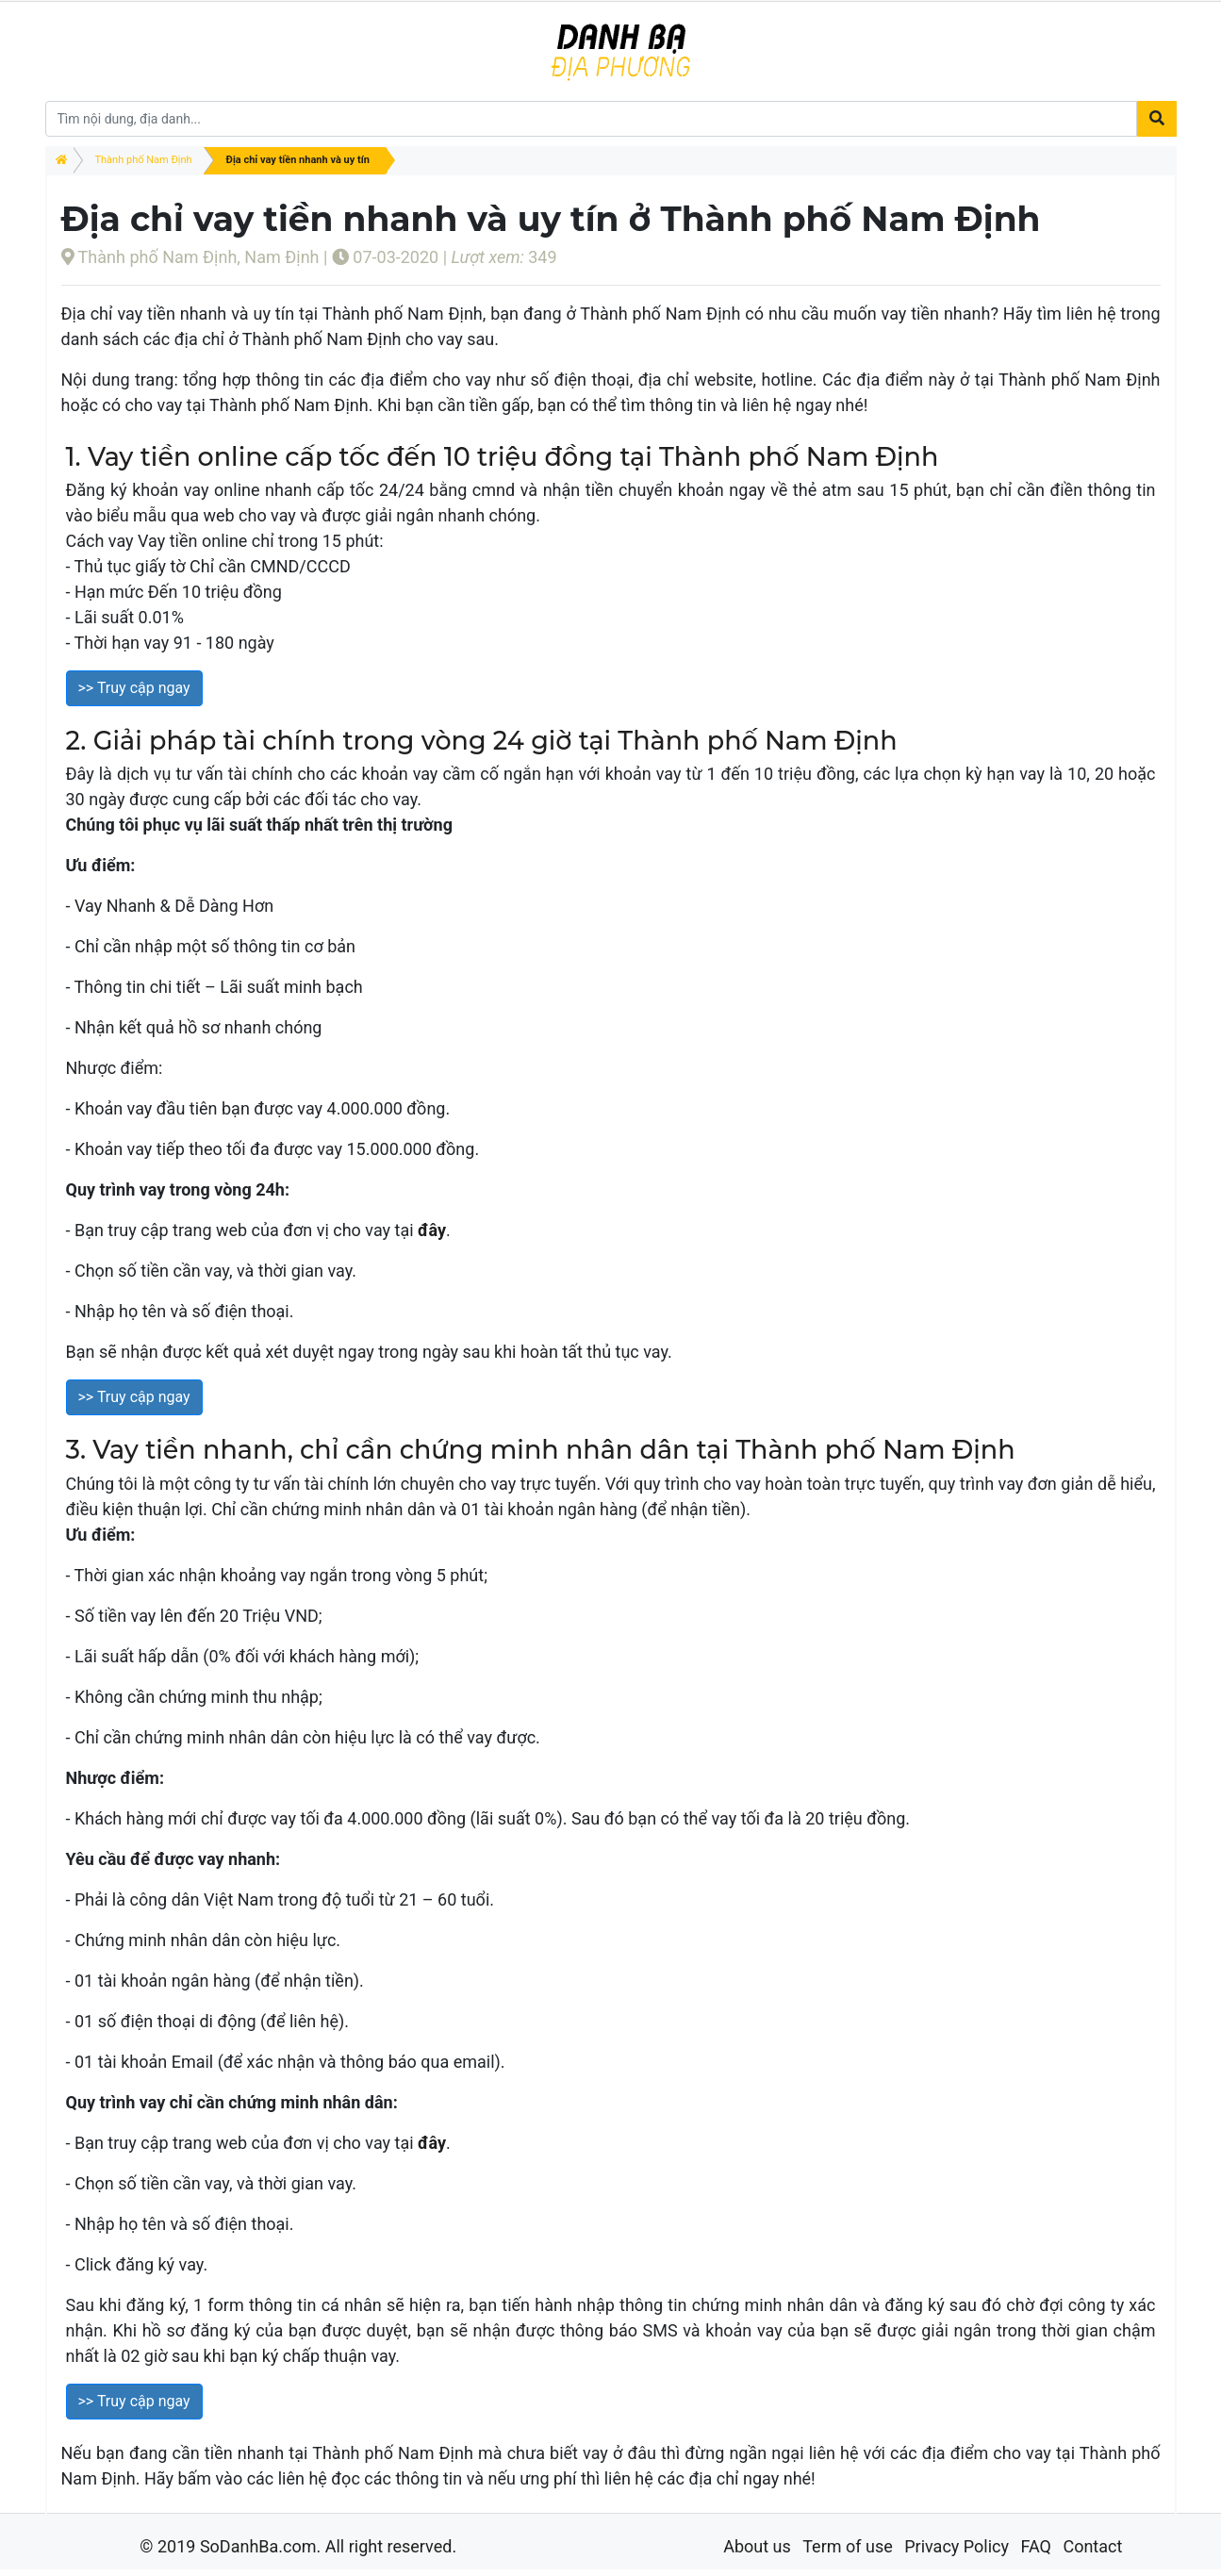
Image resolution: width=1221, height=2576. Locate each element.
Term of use (847, 2546)
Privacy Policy (956, 2546)
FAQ (1035, 2546)
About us (757, 2546)
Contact (1092, 2546)
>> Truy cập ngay (134, 688)
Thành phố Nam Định (143, 160)
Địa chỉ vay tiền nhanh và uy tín (298, 160)
